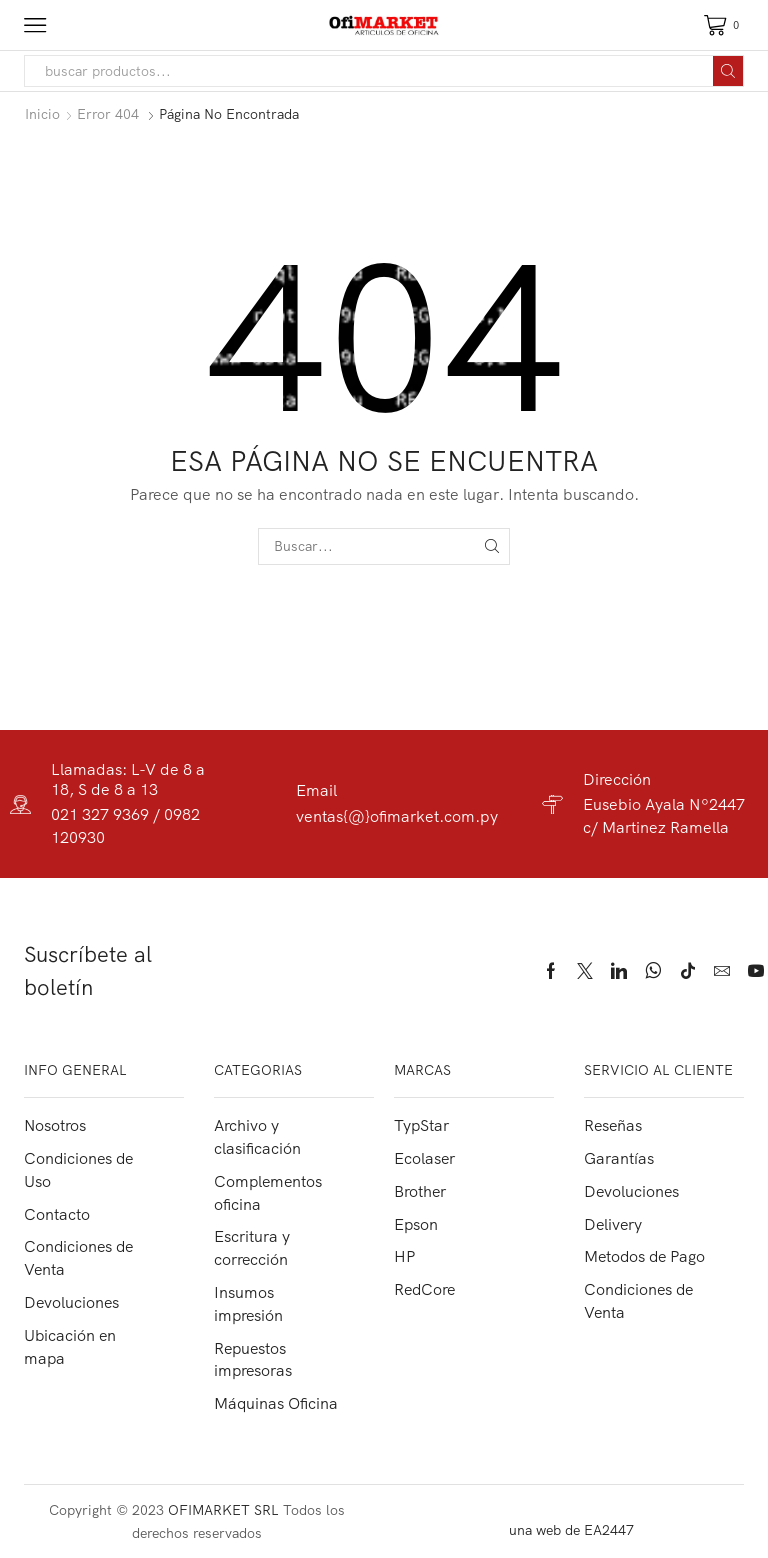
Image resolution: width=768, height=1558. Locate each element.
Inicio (42, 114)
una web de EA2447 (571, 1530)
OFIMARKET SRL (223, 1510)
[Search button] (728, 71)
